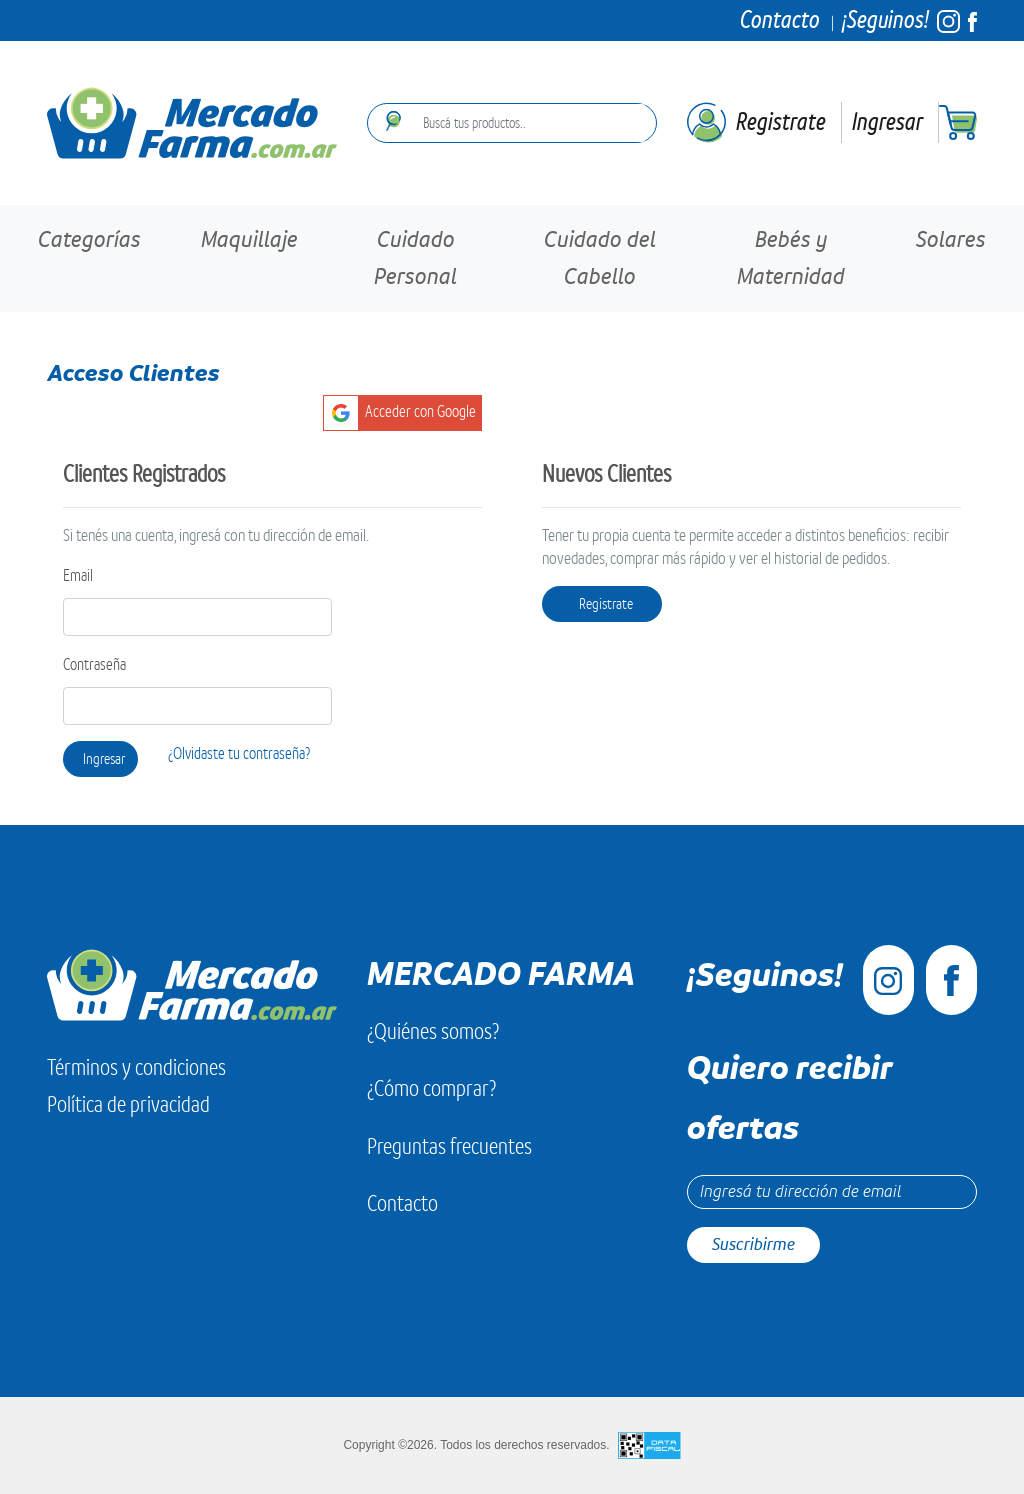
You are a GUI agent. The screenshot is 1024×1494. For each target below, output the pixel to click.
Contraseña (94, 665)
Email (78, 576)
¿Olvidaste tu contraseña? (239, 754)
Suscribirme (753, 1244)
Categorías (89, 239)
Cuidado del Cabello (600, 258)
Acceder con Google (420, 412)
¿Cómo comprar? (431, 1088)
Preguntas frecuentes (449, 1146)
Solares (951, 239)
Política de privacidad (128, 1104)
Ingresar (887, 121)
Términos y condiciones (136, 1067)
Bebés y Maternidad (791, 258)
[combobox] (528, 123)
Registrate (781, 121)
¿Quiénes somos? (433, 1031)
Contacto (780, 19)
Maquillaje (249, 239)
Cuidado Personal (415, 258)
